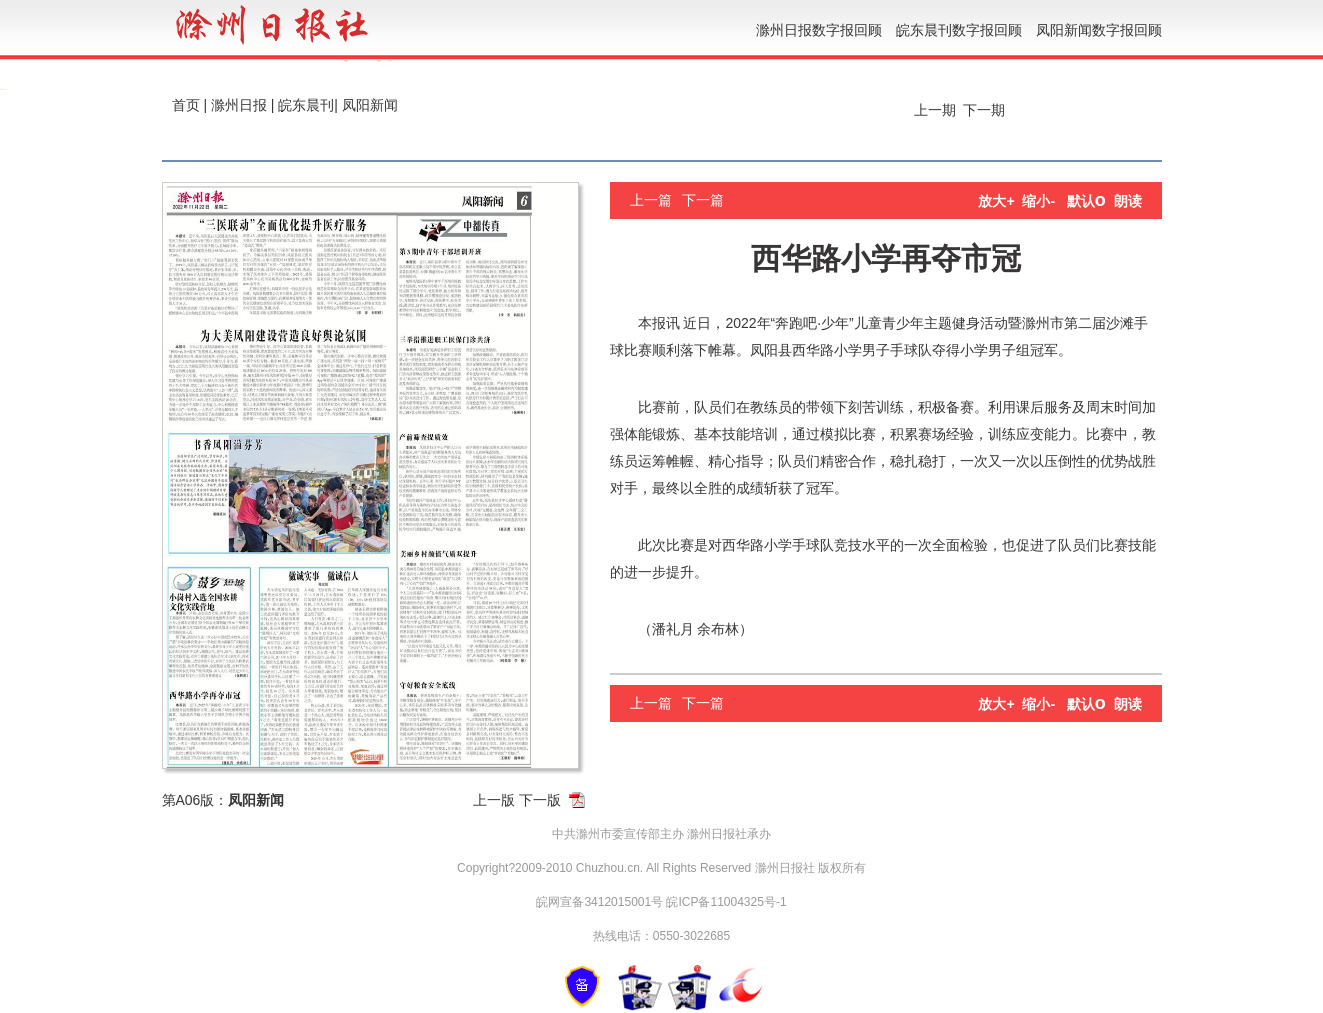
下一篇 (703, 200)
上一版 (494, 800)
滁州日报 (239, 105)
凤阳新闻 (370, 105)
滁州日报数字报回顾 (819, 30)
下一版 (540, 800)
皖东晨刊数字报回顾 (959, 30)
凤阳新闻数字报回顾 (1099, 30)
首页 (186, 105)
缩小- (1038, 201)
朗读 (1128, 201)
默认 (1086, 201)
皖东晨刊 (306, 105)
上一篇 (651, 200)
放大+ (996, 201)
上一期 (933, 110)
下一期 (986, 110)
